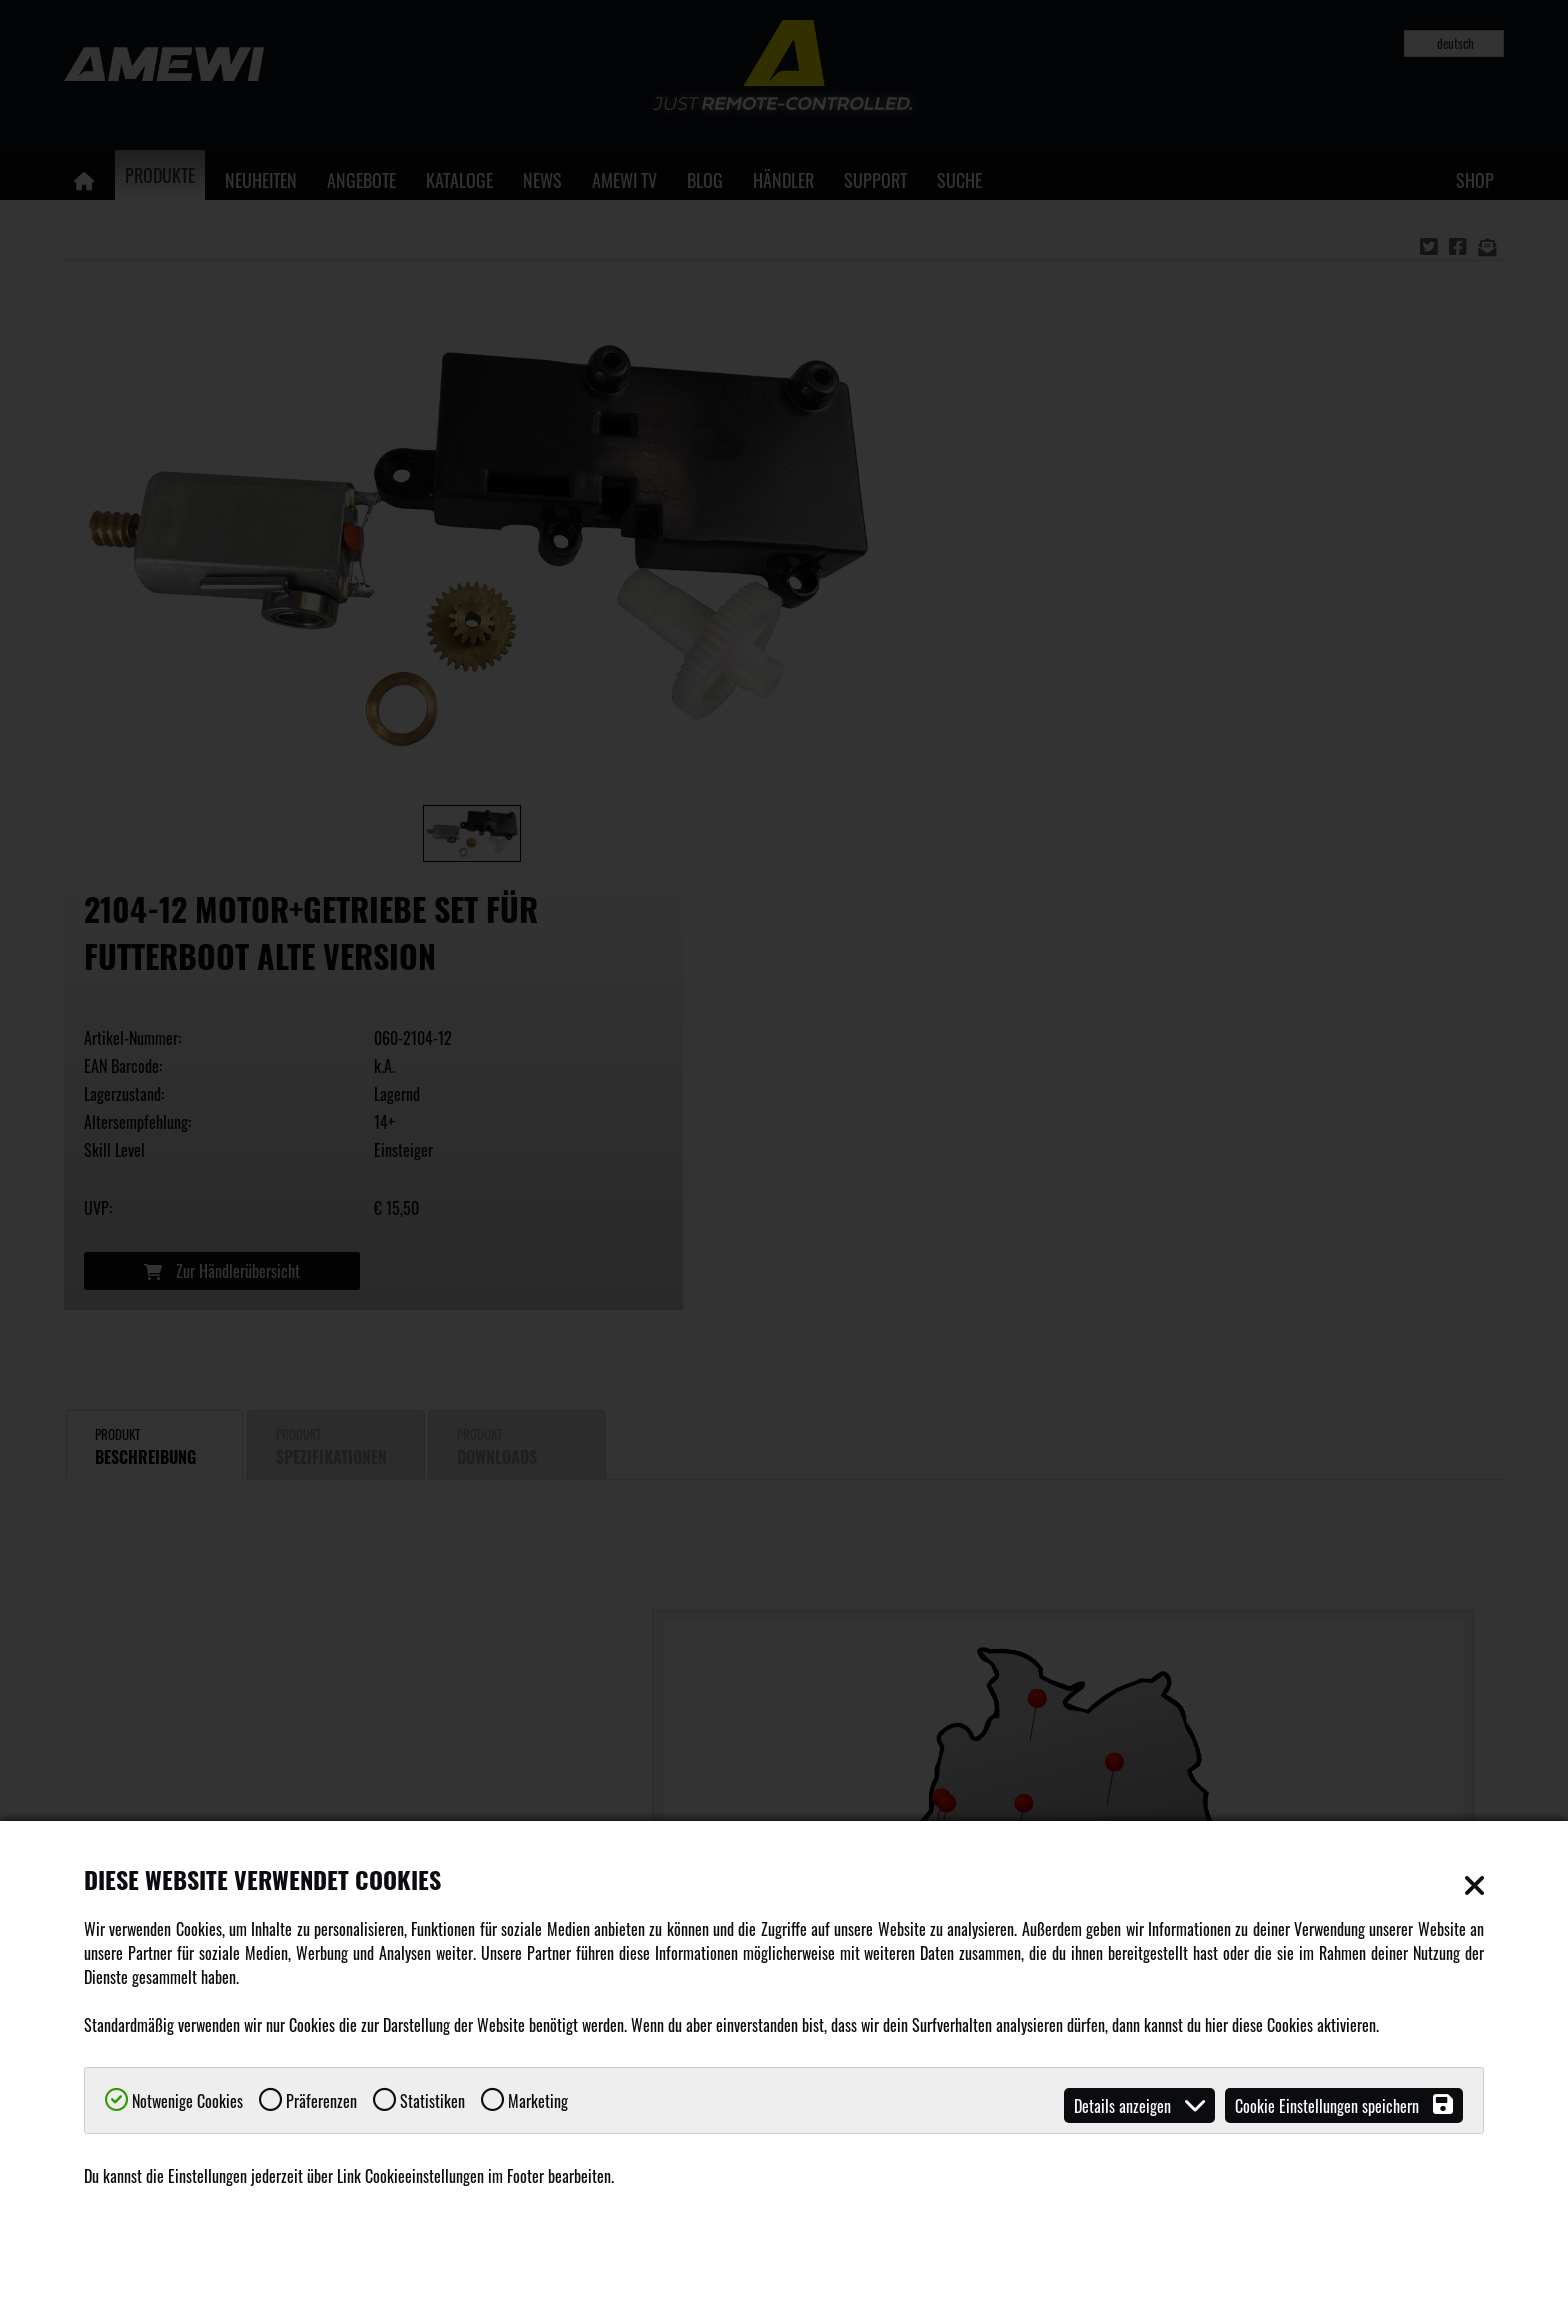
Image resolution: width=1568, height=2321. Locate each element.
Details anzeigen (1139, 2105)
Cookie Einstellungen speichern (1344, 2105)
